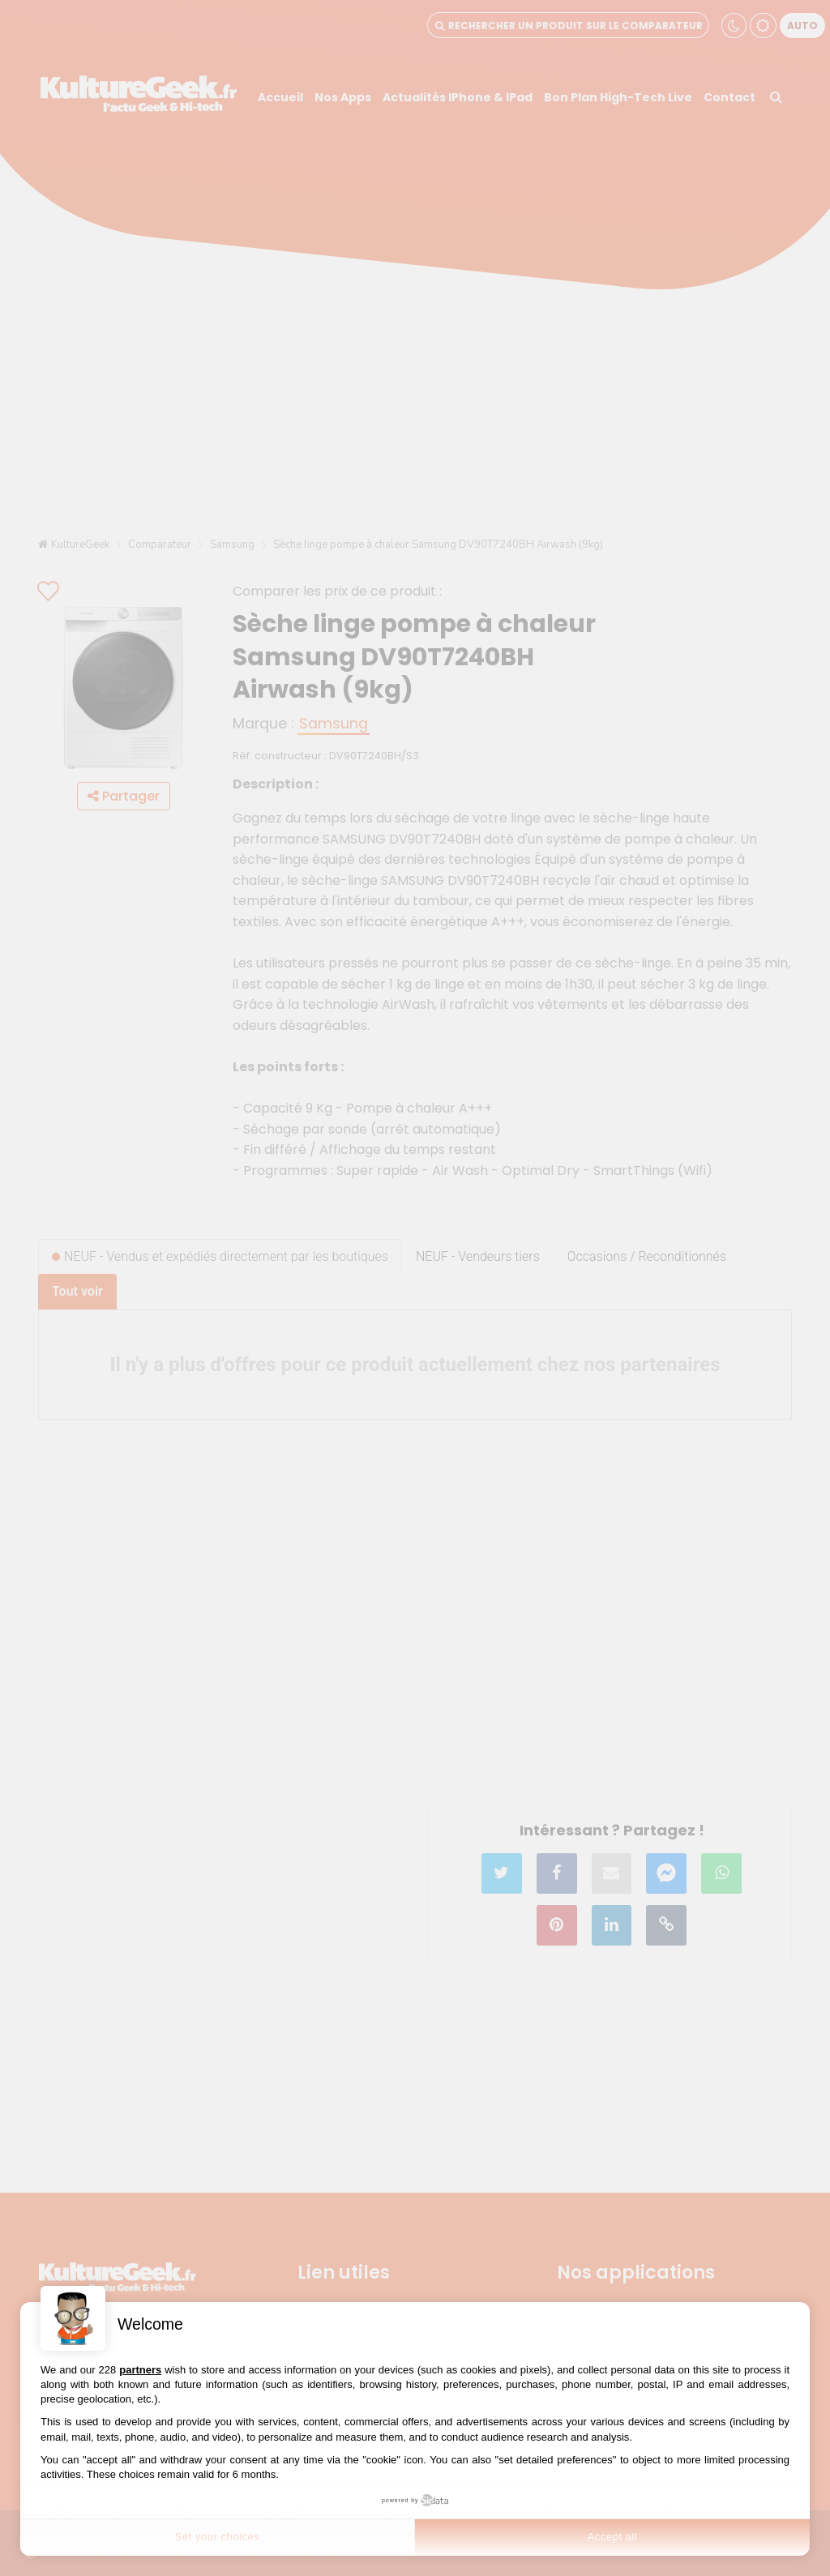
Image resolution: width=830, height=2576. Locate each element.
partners (140, 2370)
